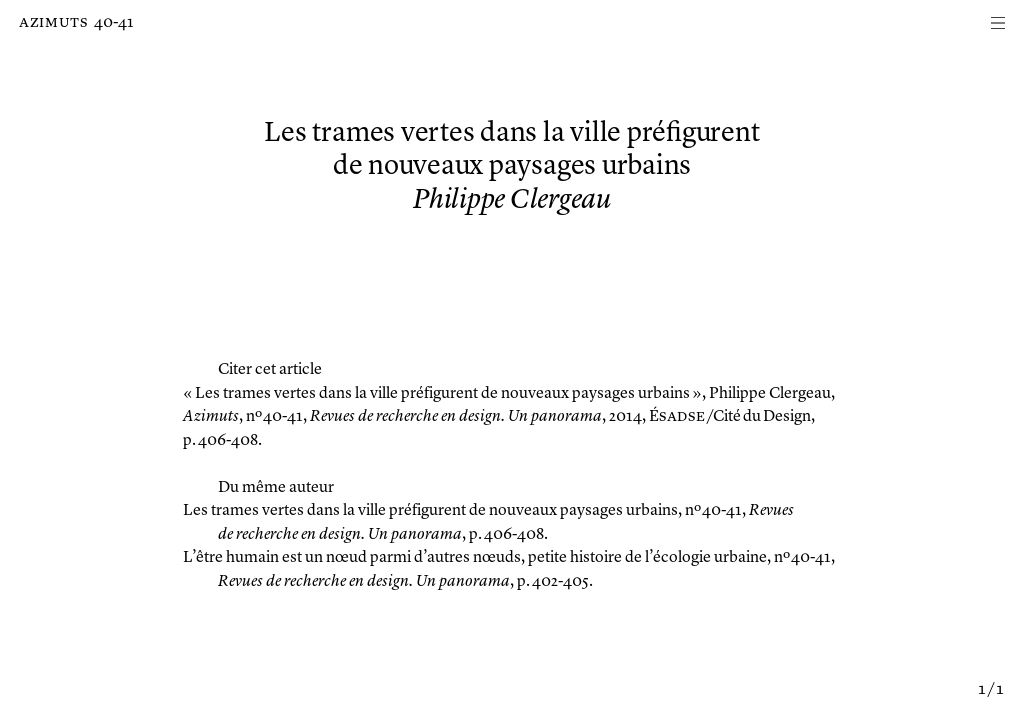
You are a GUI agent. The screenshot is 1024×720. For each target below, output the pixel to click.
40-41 (114, 23)
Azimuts (53, 23)
